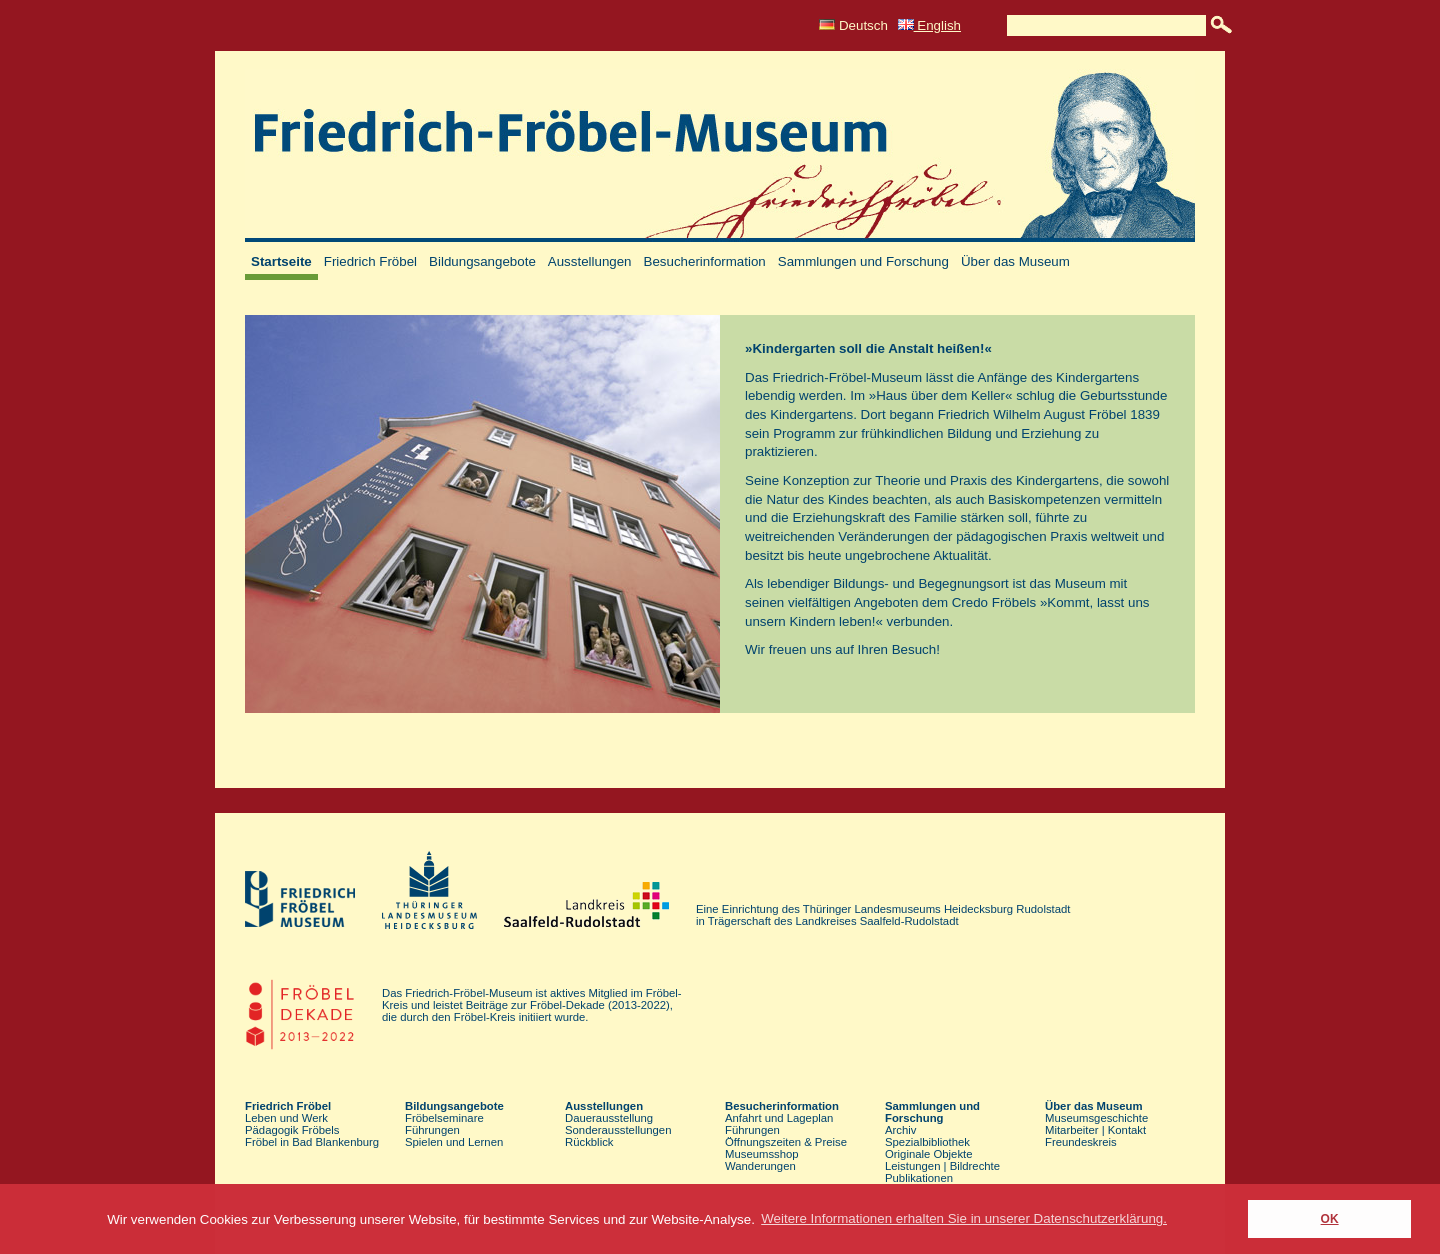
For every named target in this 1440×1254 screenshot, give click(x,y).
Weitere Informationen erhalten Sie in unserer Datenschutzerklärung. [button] (964, 1218)
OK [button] (1330, 1219)
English (929, 25)
